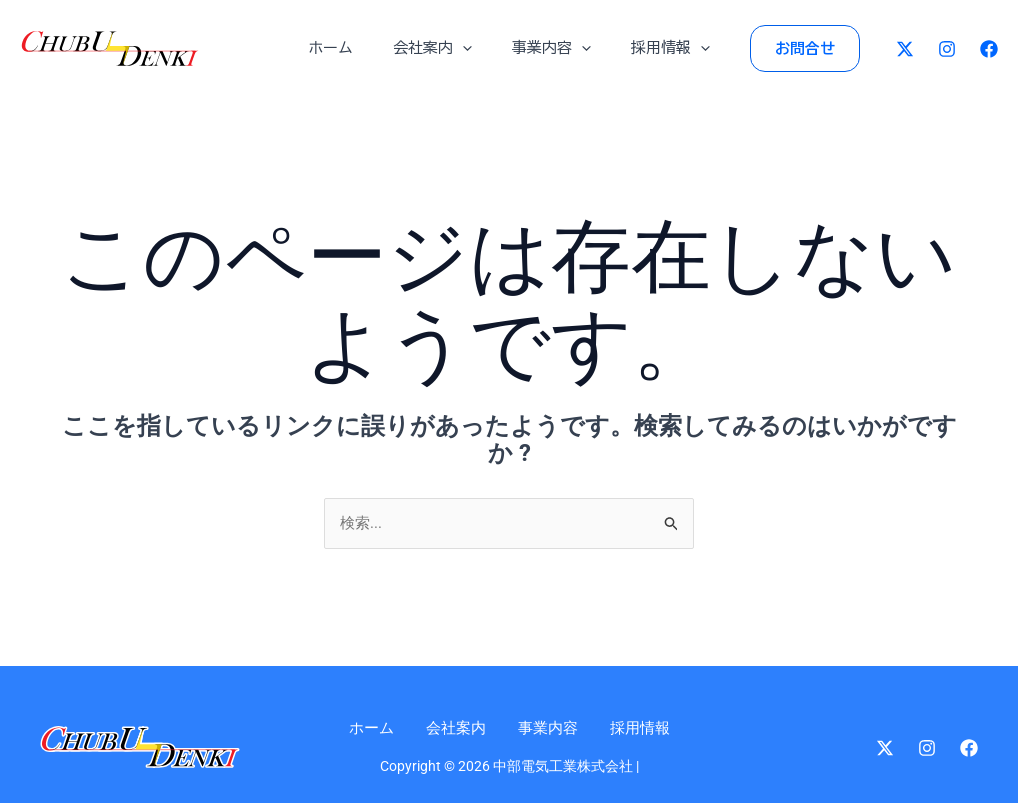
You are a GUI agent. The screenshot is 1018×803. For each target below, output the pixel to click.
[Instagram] (947, 49)
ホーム (345, 47)
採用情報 (655, 48)
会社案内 (437, 48)
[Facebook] (989, 49)
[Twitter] (905, 49)
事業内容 (546, 48)
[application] (467, 48)
